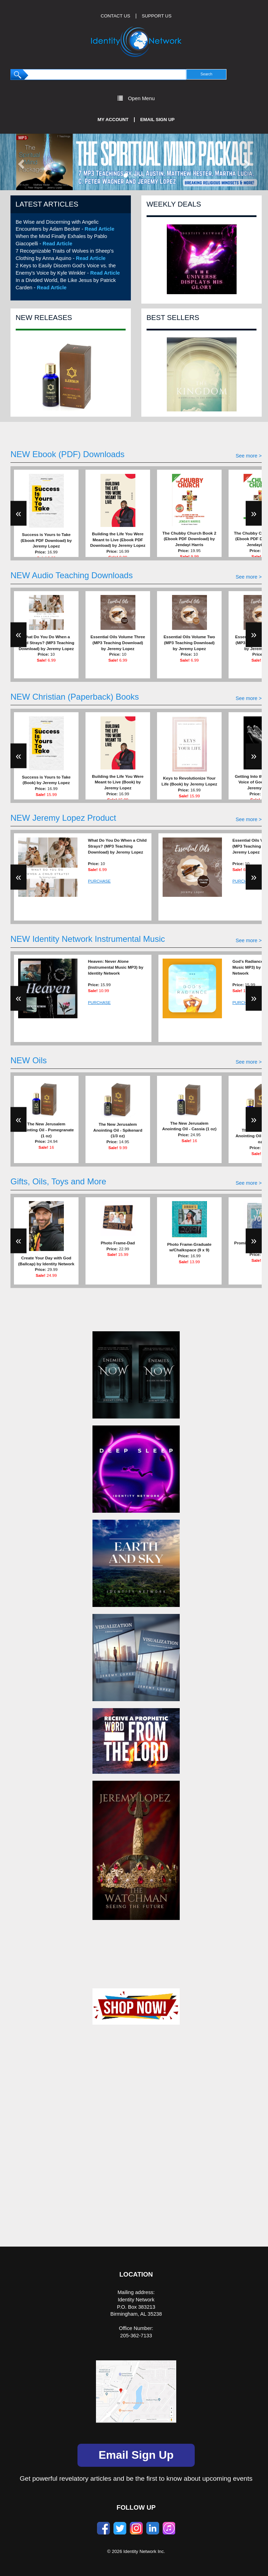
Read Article (99, 229)
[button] (20, 162)
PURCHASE (99, 881)
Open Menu (136, 98)
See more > (249, 456)
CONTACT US (116, 15)
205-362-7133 (136, 2335)
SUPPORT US (156, 15)
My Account (113, 119)
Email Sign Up (157, 119)
